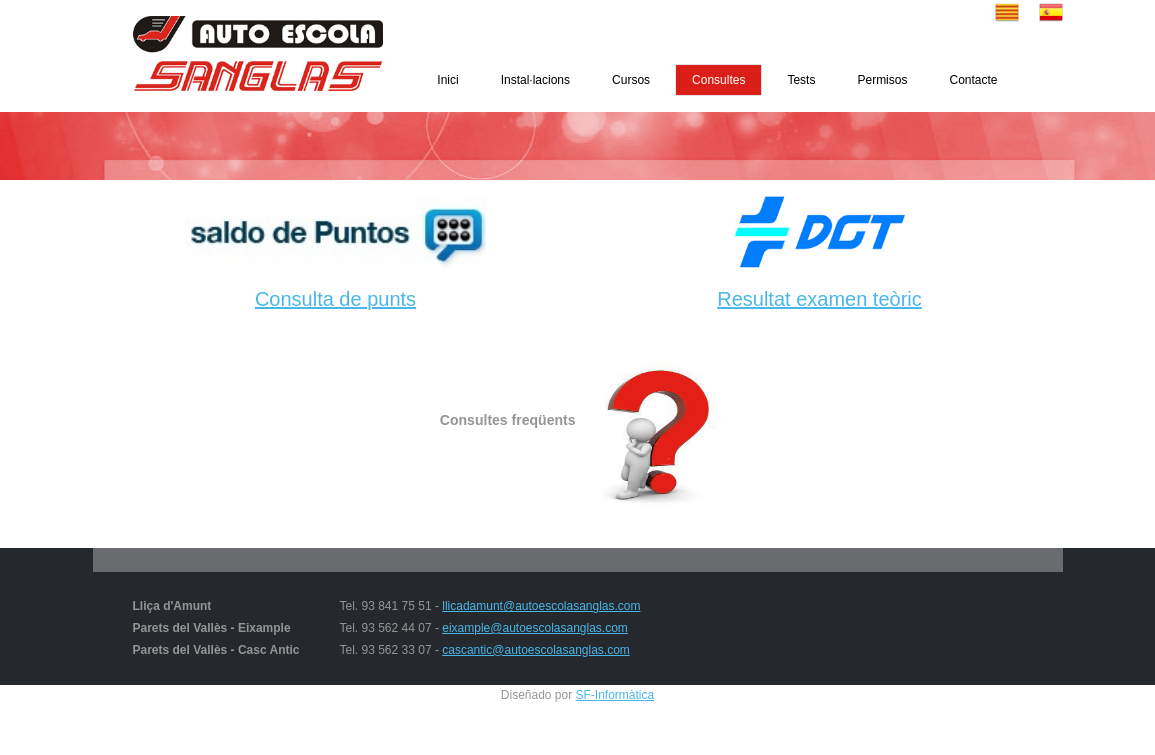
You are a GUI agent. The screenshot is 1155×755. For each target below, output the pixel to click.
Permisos (882, 80)
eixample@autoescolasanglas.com (535, 628)
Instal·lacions (535, 80)
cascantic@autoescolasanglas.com (536, 650)
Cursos (631, 80)
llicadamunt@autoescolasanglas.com (541, 606)
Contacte (973, 80)
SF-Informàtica (615, 695)
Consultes (718, 80)
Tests (801, 80)
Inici (447, 80)
